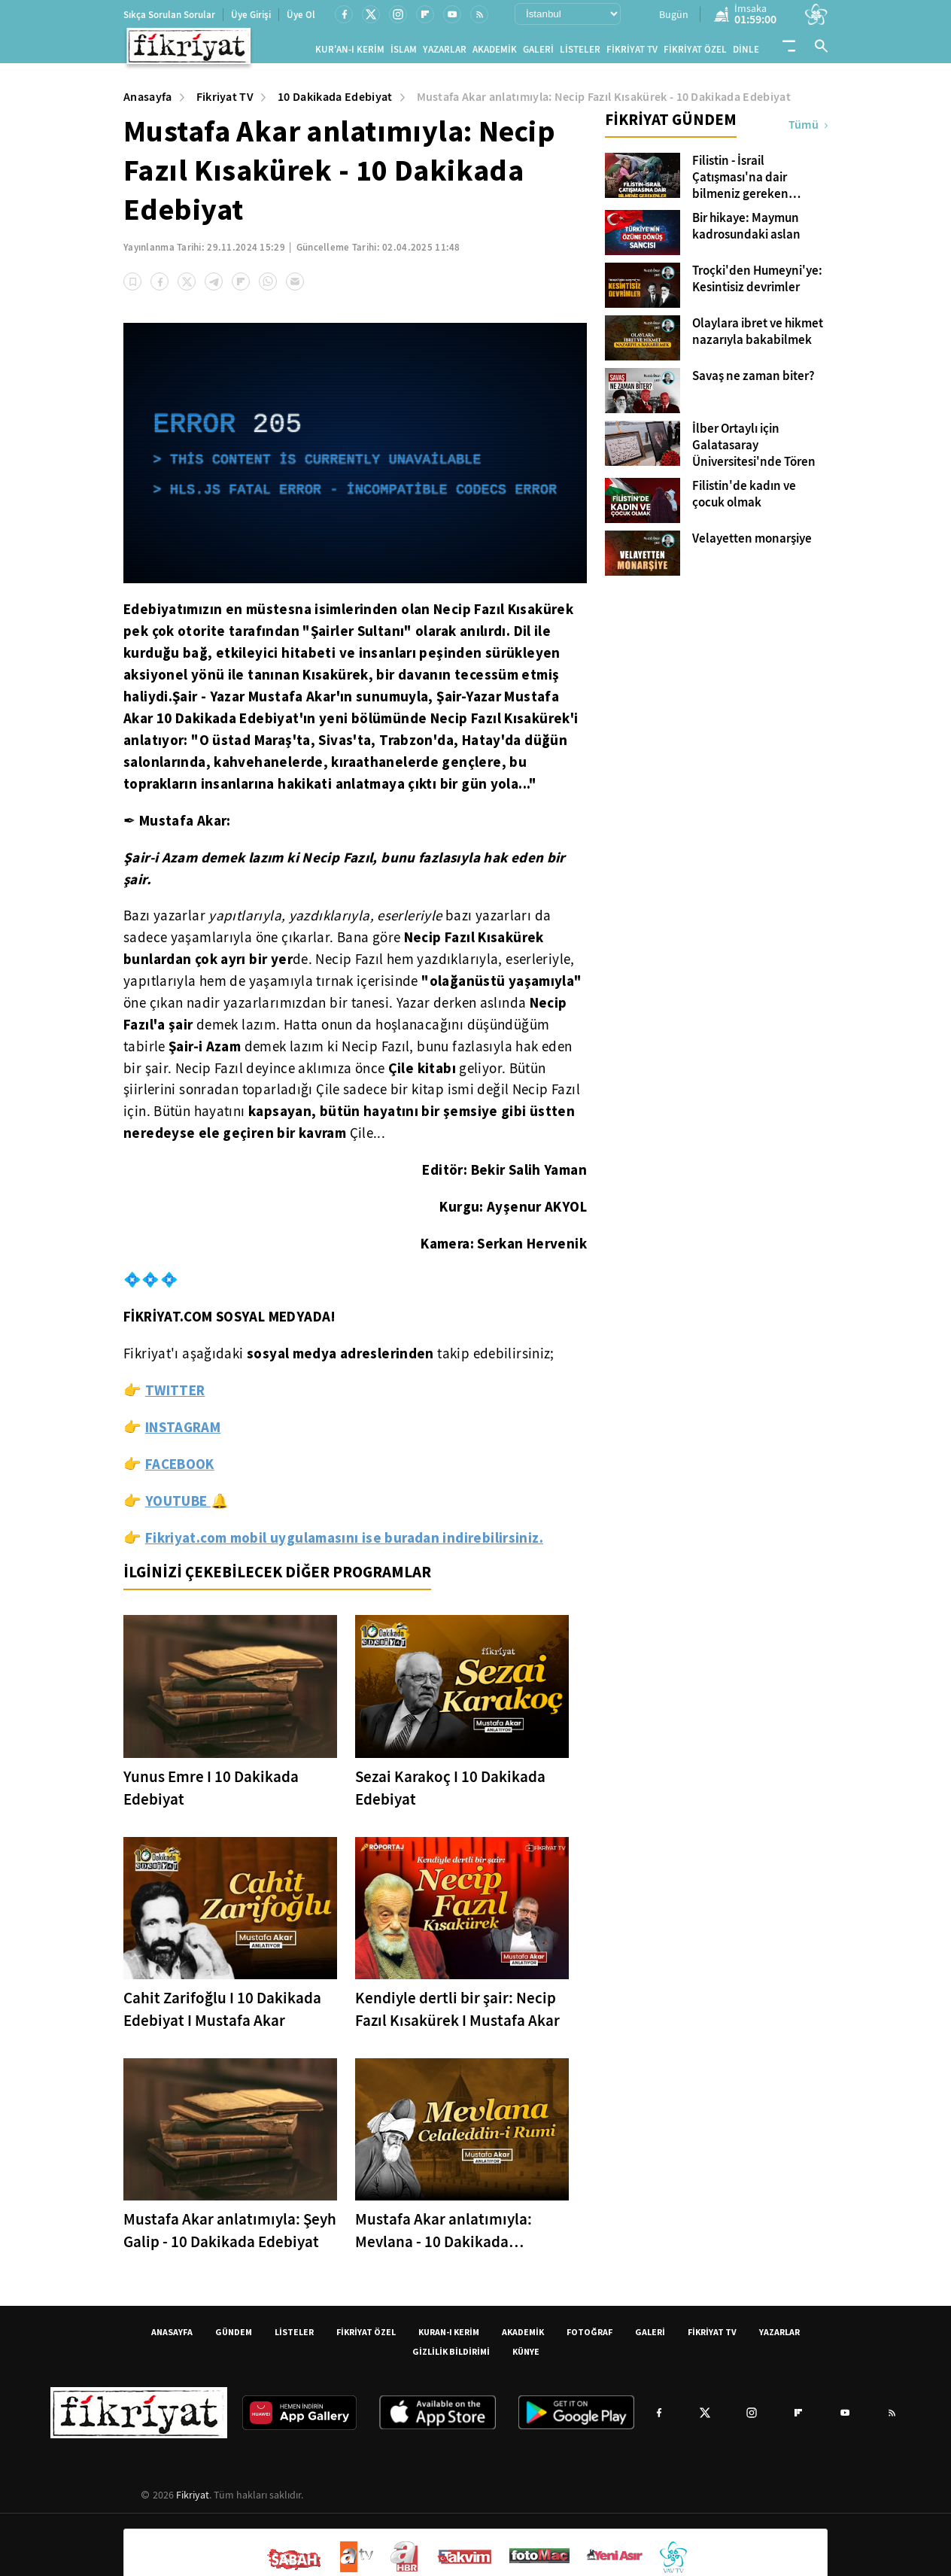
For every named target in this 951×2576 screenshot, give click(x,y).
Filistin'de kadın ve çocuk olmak (744, 500)
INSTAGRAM (182, 1433)
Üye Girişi (251, 14)
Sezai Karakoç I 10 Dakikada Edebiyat (450, 1794)
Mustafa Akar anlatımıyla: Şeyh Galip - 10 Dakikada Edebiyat (229, 2236)
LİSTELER (580, 52)
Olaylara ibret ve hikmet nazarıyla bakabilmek (757, 337)
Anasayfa (147, 103)
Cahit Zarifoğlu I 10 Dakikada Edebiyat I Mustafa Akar (222, 2015)
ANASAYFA (172, 2337)
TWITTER (175, 1396)
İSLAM (403, 52)
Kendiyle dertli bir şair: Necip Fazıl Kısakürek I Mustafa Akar (457, 2015)
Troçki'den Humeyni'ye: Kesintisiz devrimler (757, 285)
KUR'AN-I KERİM (349, 52)
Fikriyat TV (225, 103)
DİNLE (746, 52)
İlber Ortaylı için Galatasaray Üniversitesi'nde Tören (754, 451)
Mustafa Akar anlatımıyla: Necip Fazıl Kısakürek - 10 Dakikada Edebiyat (604, 103)
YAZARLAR (444, 52)
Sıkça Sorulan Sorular (169, 14)
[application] (355, 459)
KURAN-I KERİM (448, 2337)
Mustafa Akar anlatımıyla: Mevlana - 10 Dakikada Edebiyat (443, 2237)
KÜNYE (525, 2357)
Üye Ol (301, 14)
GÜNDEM (233, 2337)
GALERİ (538, 52)
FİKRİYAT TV (632, 52)
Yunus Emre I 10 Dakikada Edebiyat (211, 1794)
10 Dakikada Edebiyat (335, 103)
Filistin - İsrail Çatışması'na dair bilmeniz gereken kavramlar (740, 183)
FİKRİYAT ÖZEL (695, 52)
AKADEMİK (494, 52)
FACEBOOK (179, 1470)
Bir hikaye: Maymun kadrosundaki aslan (746, 232)
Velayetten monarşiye (752, 545)
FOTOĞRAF (589, 2337)
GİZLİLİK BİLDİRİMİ (451, 2357)
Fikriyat (192, 2501)
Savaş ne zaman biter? (753, 382)
